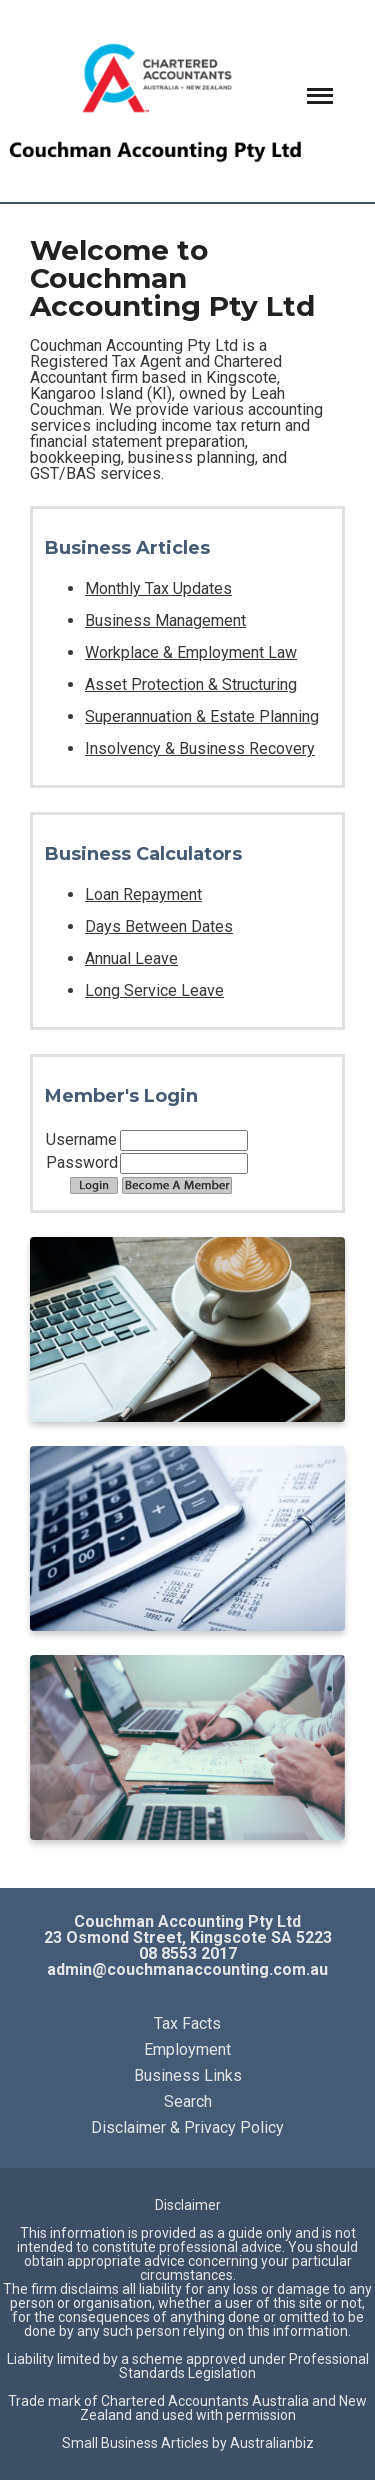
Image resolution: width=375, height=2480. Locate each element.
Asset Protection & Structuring (191, 684)
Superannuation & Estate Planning (202, 716)
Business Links (188, 2075)
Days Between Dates (159, 926)
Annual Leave (131, 958)
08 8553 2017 (188, 1953)
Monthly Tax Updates (158, 588)
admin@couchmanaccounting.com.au (187, 1969)
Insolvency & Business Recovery (200, 748)
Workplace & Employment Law (191, 652)
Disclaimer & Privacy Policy (187, 2127)
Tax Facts (187, 2023)
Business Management (165, 620)
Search (188, 2101)
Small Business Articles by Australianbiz (188, 2443)
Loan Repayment (143, 894)
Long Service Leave (154, 990)
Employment (187, 2049)
